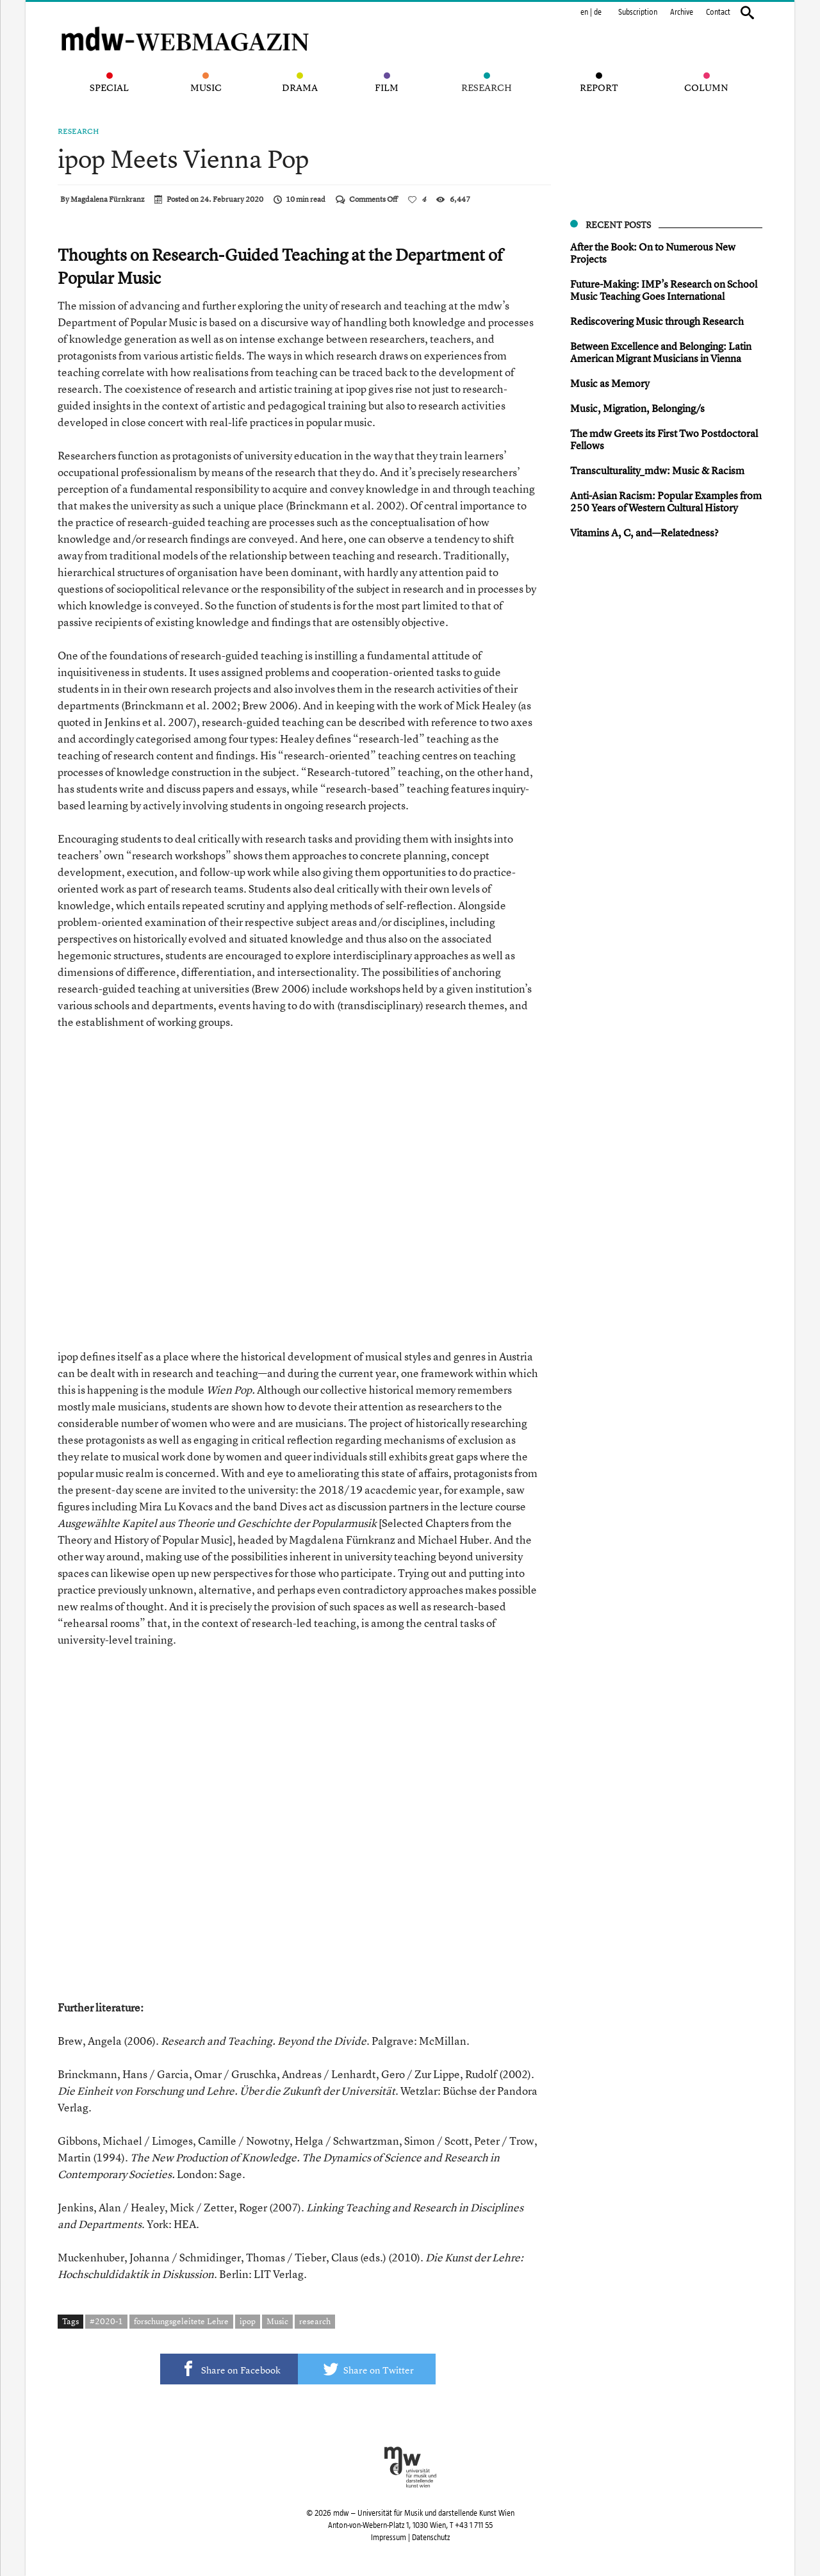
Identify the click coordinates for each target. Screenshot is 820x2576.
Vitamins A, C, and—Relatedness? (644, 532)
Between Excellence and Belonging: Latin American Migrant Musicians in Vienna (660, 352)
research (315, 2321)
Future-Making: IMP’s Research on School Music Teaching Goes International (663, 290)
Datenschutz (431, 2537)
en (584, 12)
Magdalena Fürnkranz (107, 199)
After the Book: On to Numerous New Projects (652, 253)
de (598, 12)
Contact (718, 12)
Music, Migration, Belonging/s (637, 408)
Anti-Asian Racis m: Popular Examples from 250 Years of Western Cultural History (666, 501)
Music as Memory (610, 383)
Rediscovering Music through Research (657, 321)
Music (277, 2321)
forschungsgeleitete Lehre (181, 2321)
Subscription (637, 12)
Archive (681, 12)
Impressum (388, 2537)
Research (78, 131)
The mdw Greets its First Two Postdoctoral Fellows (664, 439)
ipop (248, 2321)
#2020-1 (106, 2321)
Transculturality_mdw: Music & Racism (657, 470)
